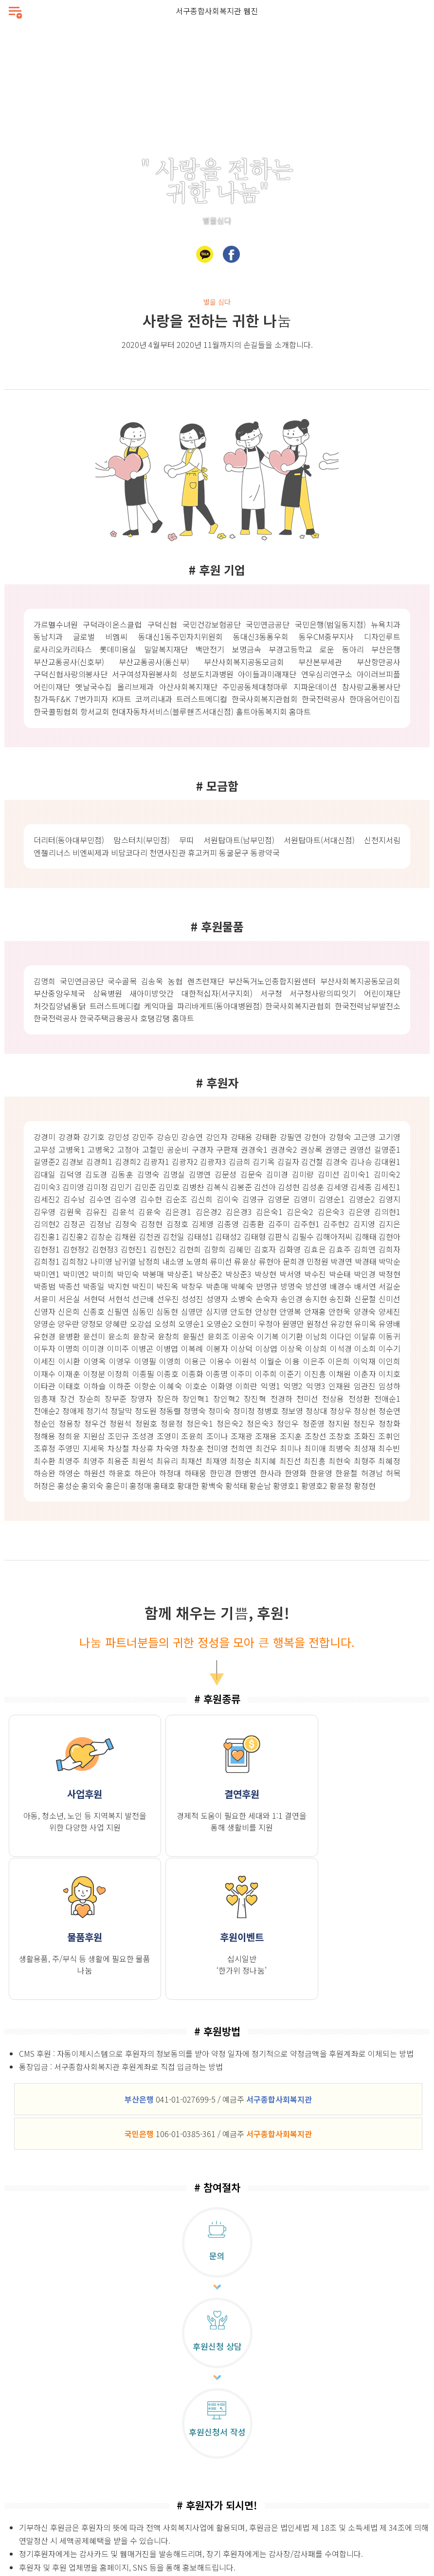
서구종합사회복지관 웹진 (217, 11)
